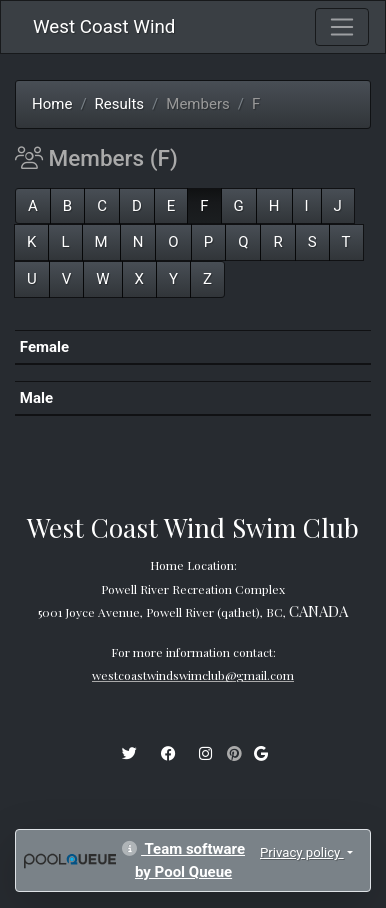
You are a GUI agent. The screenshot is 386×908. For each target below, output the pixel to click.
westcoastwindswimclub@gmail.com (193, 675)
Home (52, 104)
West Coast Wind (104, 27)
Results (120, 104)
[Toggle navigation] (342, 27)
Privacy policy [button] (302, 852)
